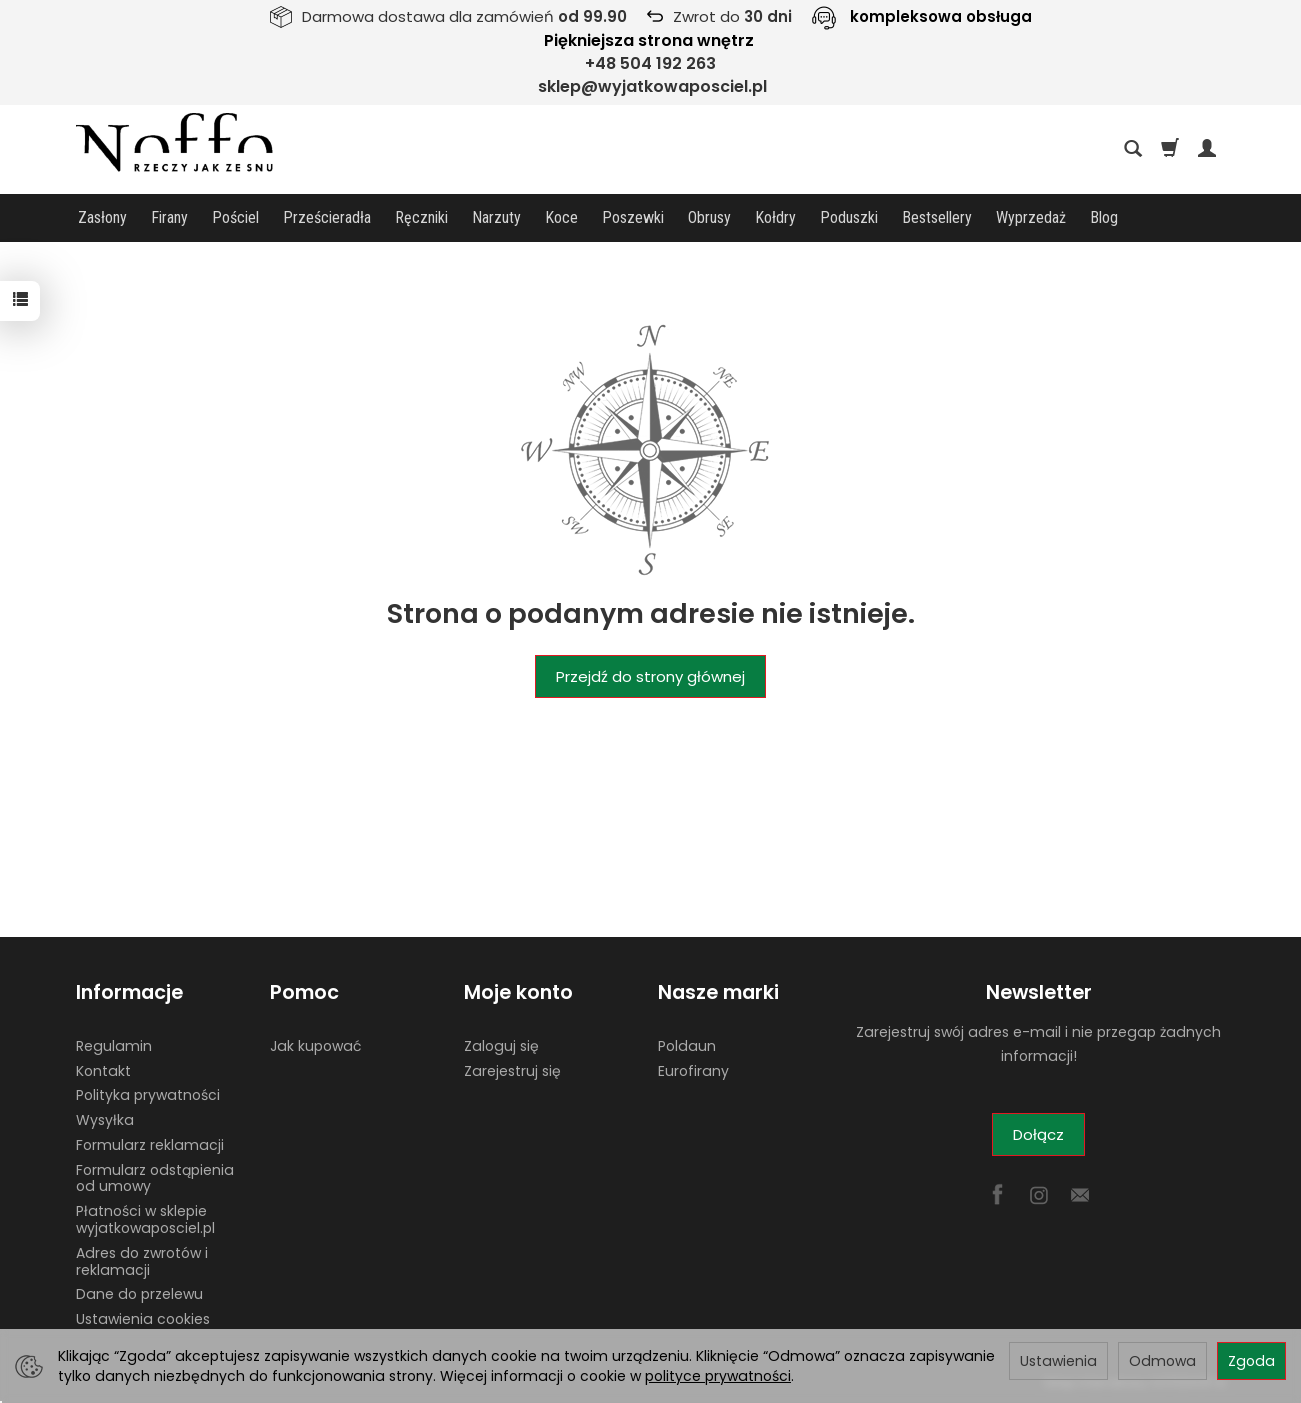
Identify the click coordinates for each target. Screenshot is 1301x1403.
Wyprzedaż (1031, 217)
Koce (561, 217)
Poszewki (633, 217)
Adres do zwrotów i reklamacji (142, 1261)
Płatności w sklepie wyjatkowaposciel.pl (145, 1219)
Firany (169, 217)
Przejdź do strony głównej (650, 676)
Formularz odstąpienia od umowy (155, 1177)
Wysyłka (105, 1120)
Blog (1104, 217)
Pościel (235, 217)
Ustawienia (1058, 1361)
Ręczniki (421, 217)
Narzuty (496, 217)
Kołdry (775, 217)
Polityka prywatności (148, 1095)
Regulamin (114, 1045)
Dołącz (1038, 1134)
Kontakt (103, 1070)
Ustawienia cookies (143, 1319)
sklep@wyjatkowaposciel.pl (652, 86)
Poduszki (849, 217)
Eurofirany (693, 1070)
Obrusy (709, 217)
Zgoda (1251, 1361)
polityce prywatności (718, 1376)
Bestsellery (937, 217)
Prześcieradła (327, 217)
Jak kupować (315, 1045)
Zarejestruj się (512, 1070)
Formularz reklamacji (150, 1145)
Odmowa (1162, 1361)
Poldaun (687, 1045)
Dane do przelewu (139, 1294)
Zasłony (102, 217)
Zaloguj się (501, 1045)
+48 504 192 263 (650, 63)
